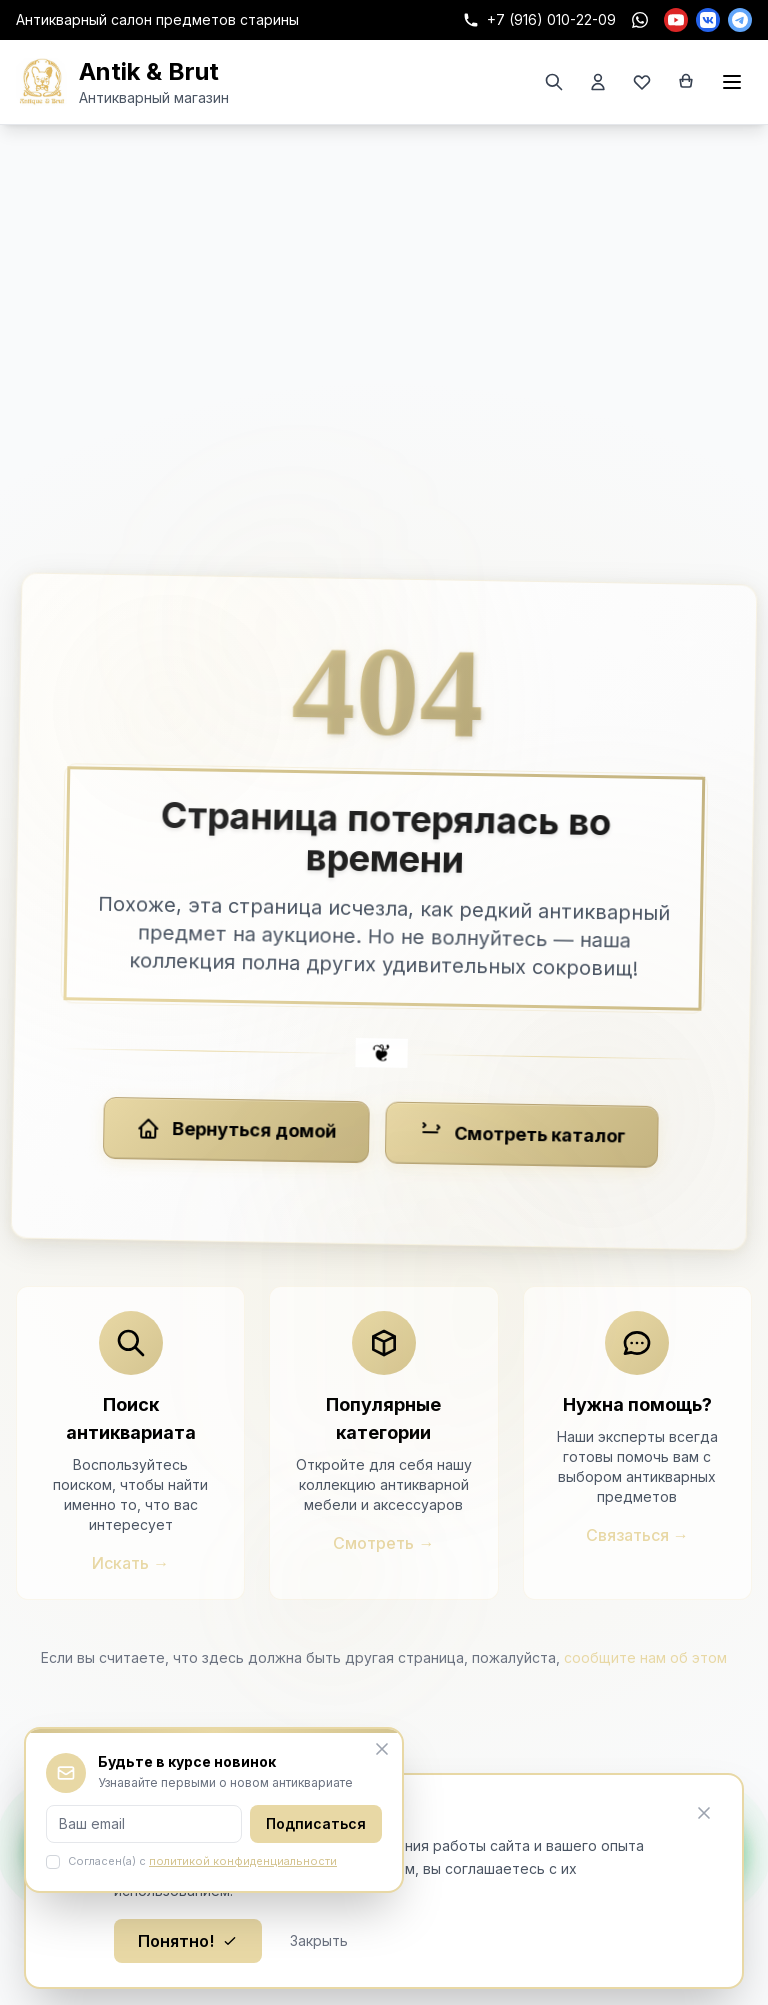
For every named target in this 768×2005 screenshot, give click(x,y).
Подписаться (316, 1823)
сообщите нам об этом (645, 1657)
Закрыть (319, 1940)
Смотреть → (383, 1543)
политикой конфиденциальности (243, 1861)
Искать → (130, 1563)
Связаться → (637, 1535)
